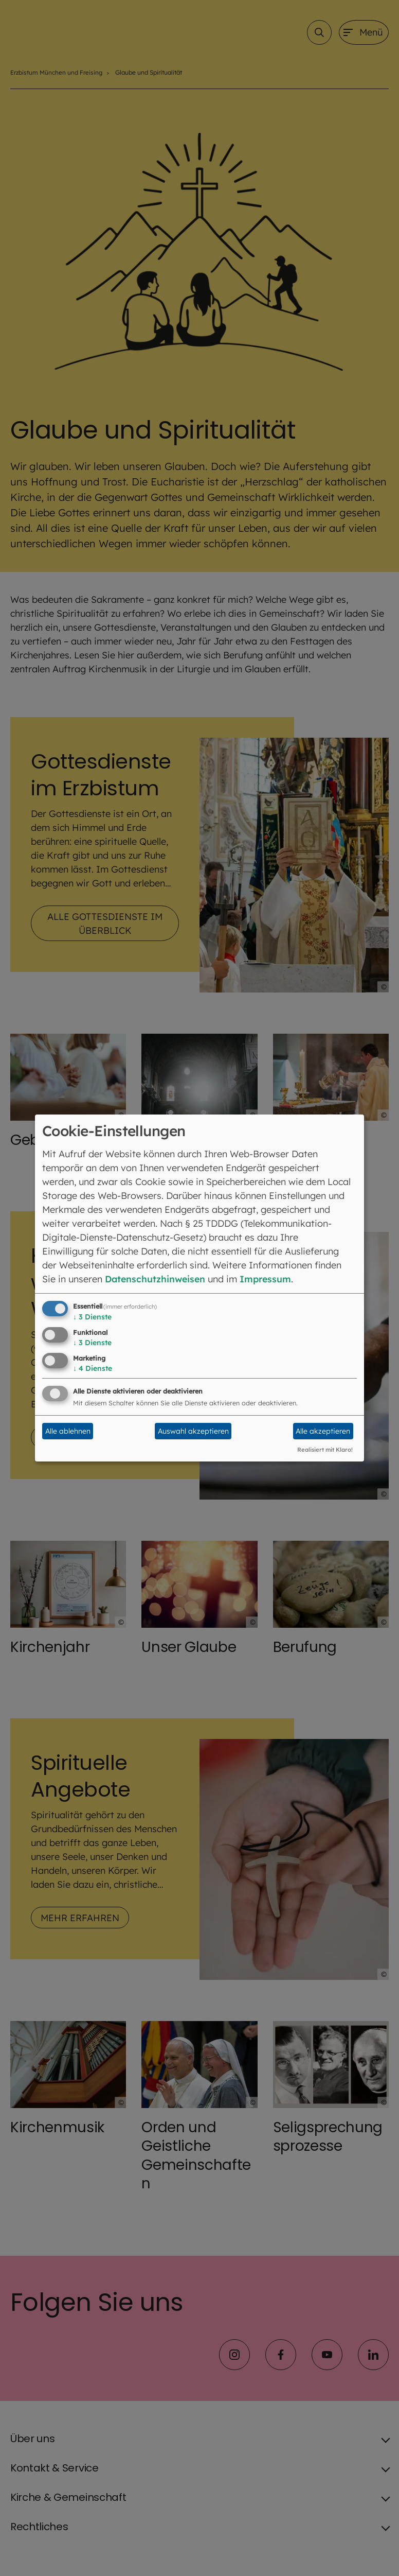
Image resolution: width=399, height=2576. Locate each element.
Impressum (269, 1279)
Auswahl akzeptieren (193, 1431)
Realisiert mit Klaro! (325, 1449)
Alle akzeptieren (323, 1431)
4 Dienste (92, 1368)
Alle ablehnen (67, 1431)
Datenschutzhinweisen (156, 1279)
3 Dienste (92, 1316)
